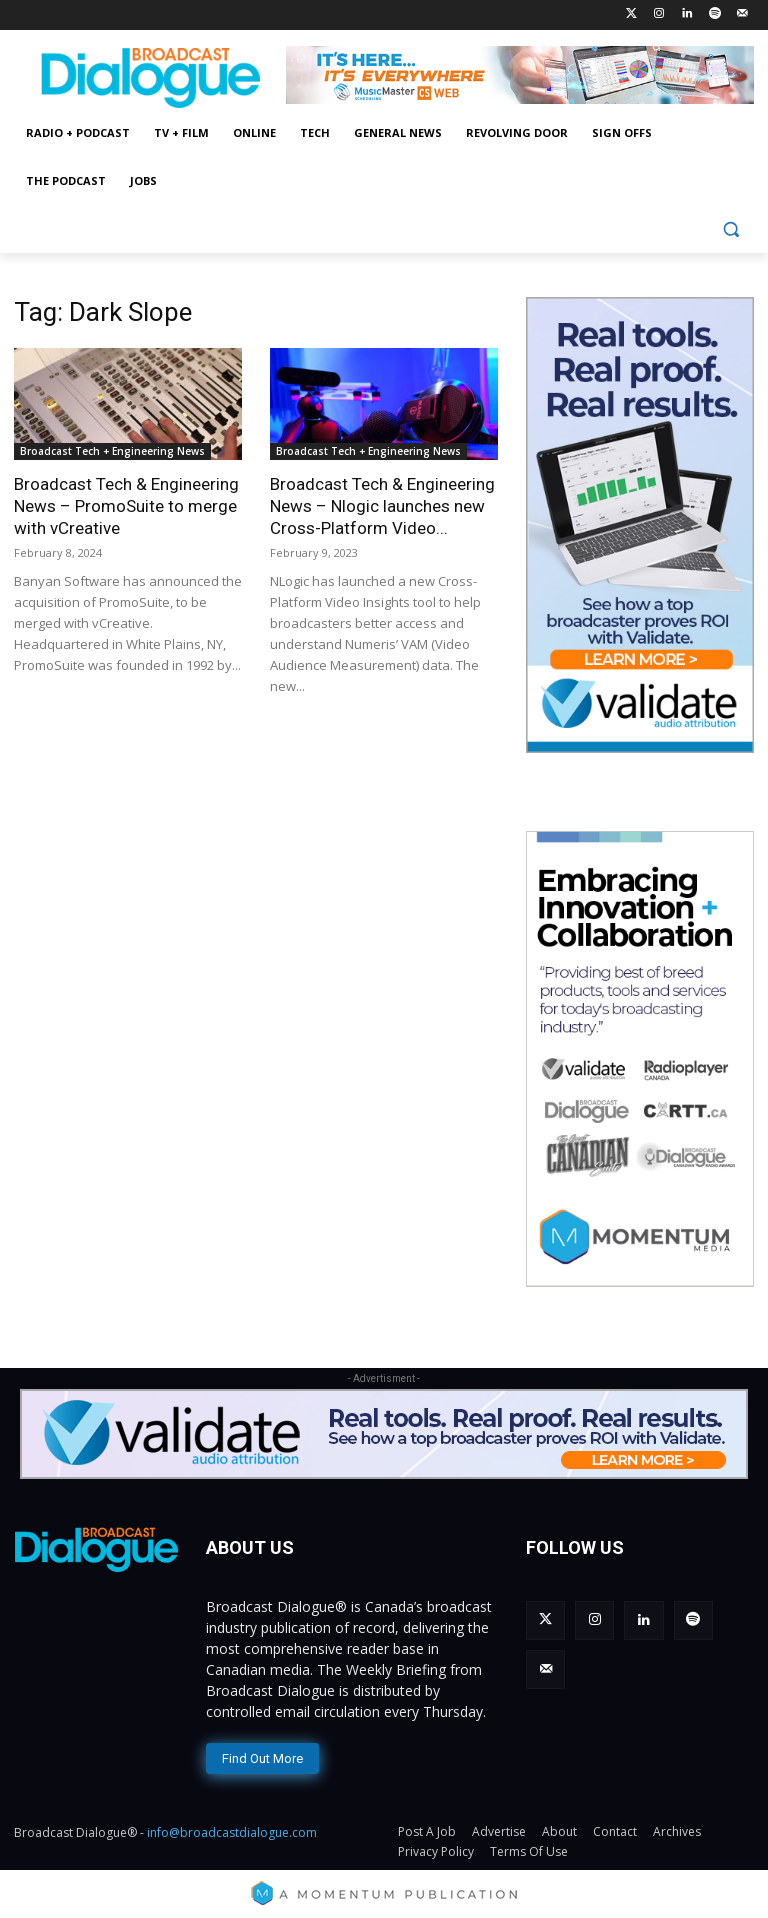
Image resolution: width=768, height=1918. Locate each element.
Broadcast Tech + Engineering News (112, 451)
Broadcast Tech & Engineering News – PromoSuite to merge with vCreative (126, 506)
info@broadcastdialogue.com (232, 1829)
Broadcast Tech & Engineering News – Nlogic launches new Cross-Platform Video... (382, 506)
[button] (730, 229)
